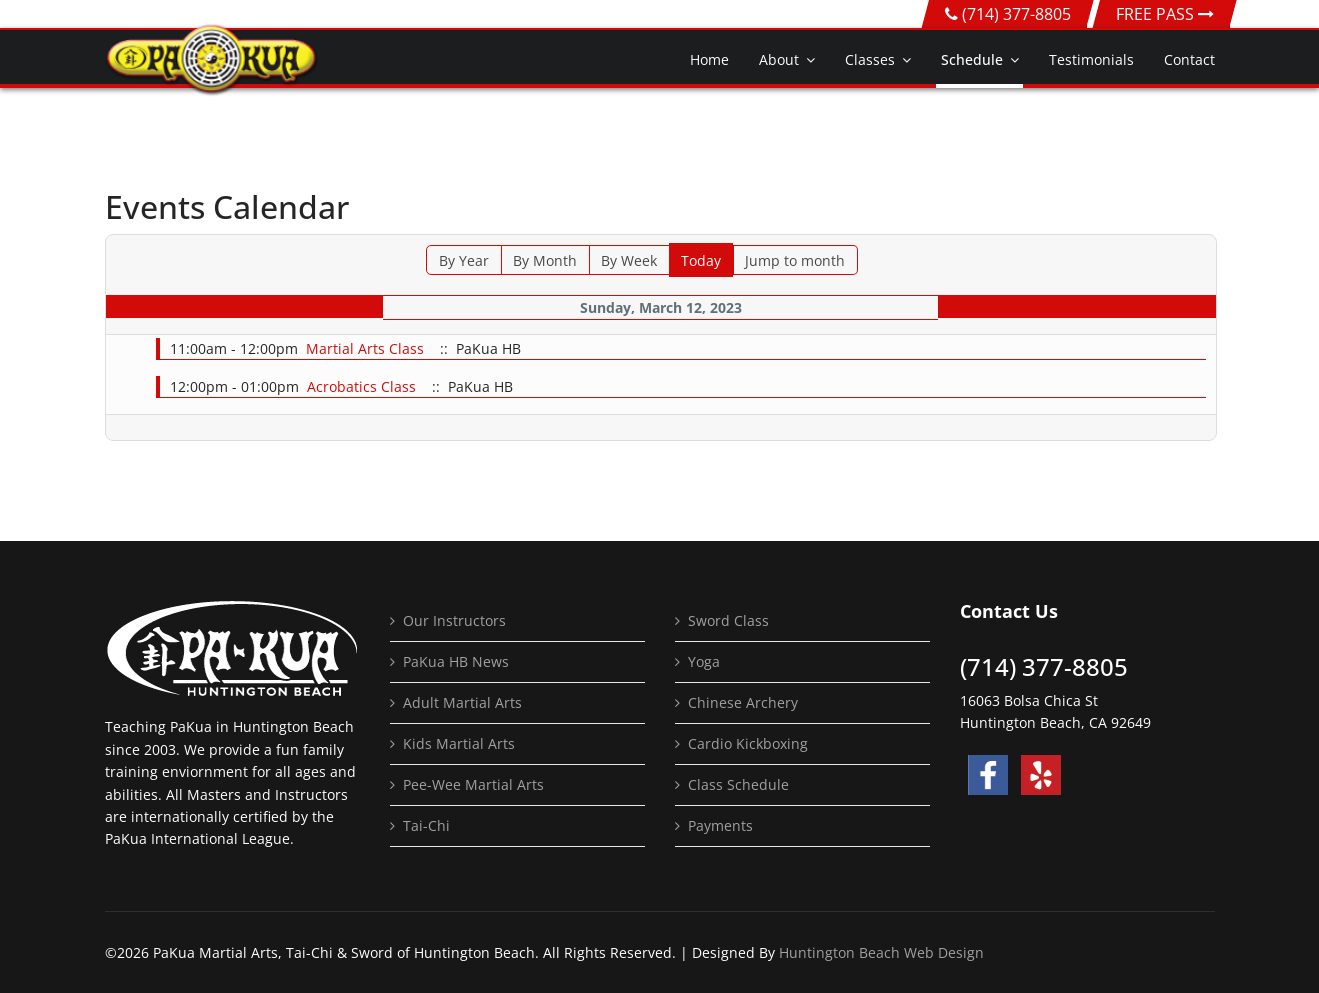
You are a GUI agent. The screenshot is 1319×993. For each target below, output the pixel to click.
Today (701, 260)
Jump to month (795, 260)
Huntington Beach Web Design (881, 952)
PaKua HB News (456, 661)
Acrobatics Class (361, 386)
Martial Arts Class (365, 348)
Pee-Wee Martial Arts (473, 784)
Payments (720, 825)
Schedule (972, 59)
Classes (870, 59)
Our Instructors (454, 620)
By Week (629, 260)
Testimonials (1091, 59)
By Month (545, 260)
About (779, 59)
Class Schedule (738, 784)
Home (709, 59)
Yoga (704, 661)
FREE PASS (1165, 14)
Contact (1189, 59)
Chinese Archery (743, 702)
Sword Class (728, 620)
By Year (464, 260)
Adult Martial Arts (462, 702)
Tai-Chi (426, 825)
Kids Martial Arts (459, 743)
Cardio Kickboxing (748, 743)
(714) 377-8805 (1016, 14)
